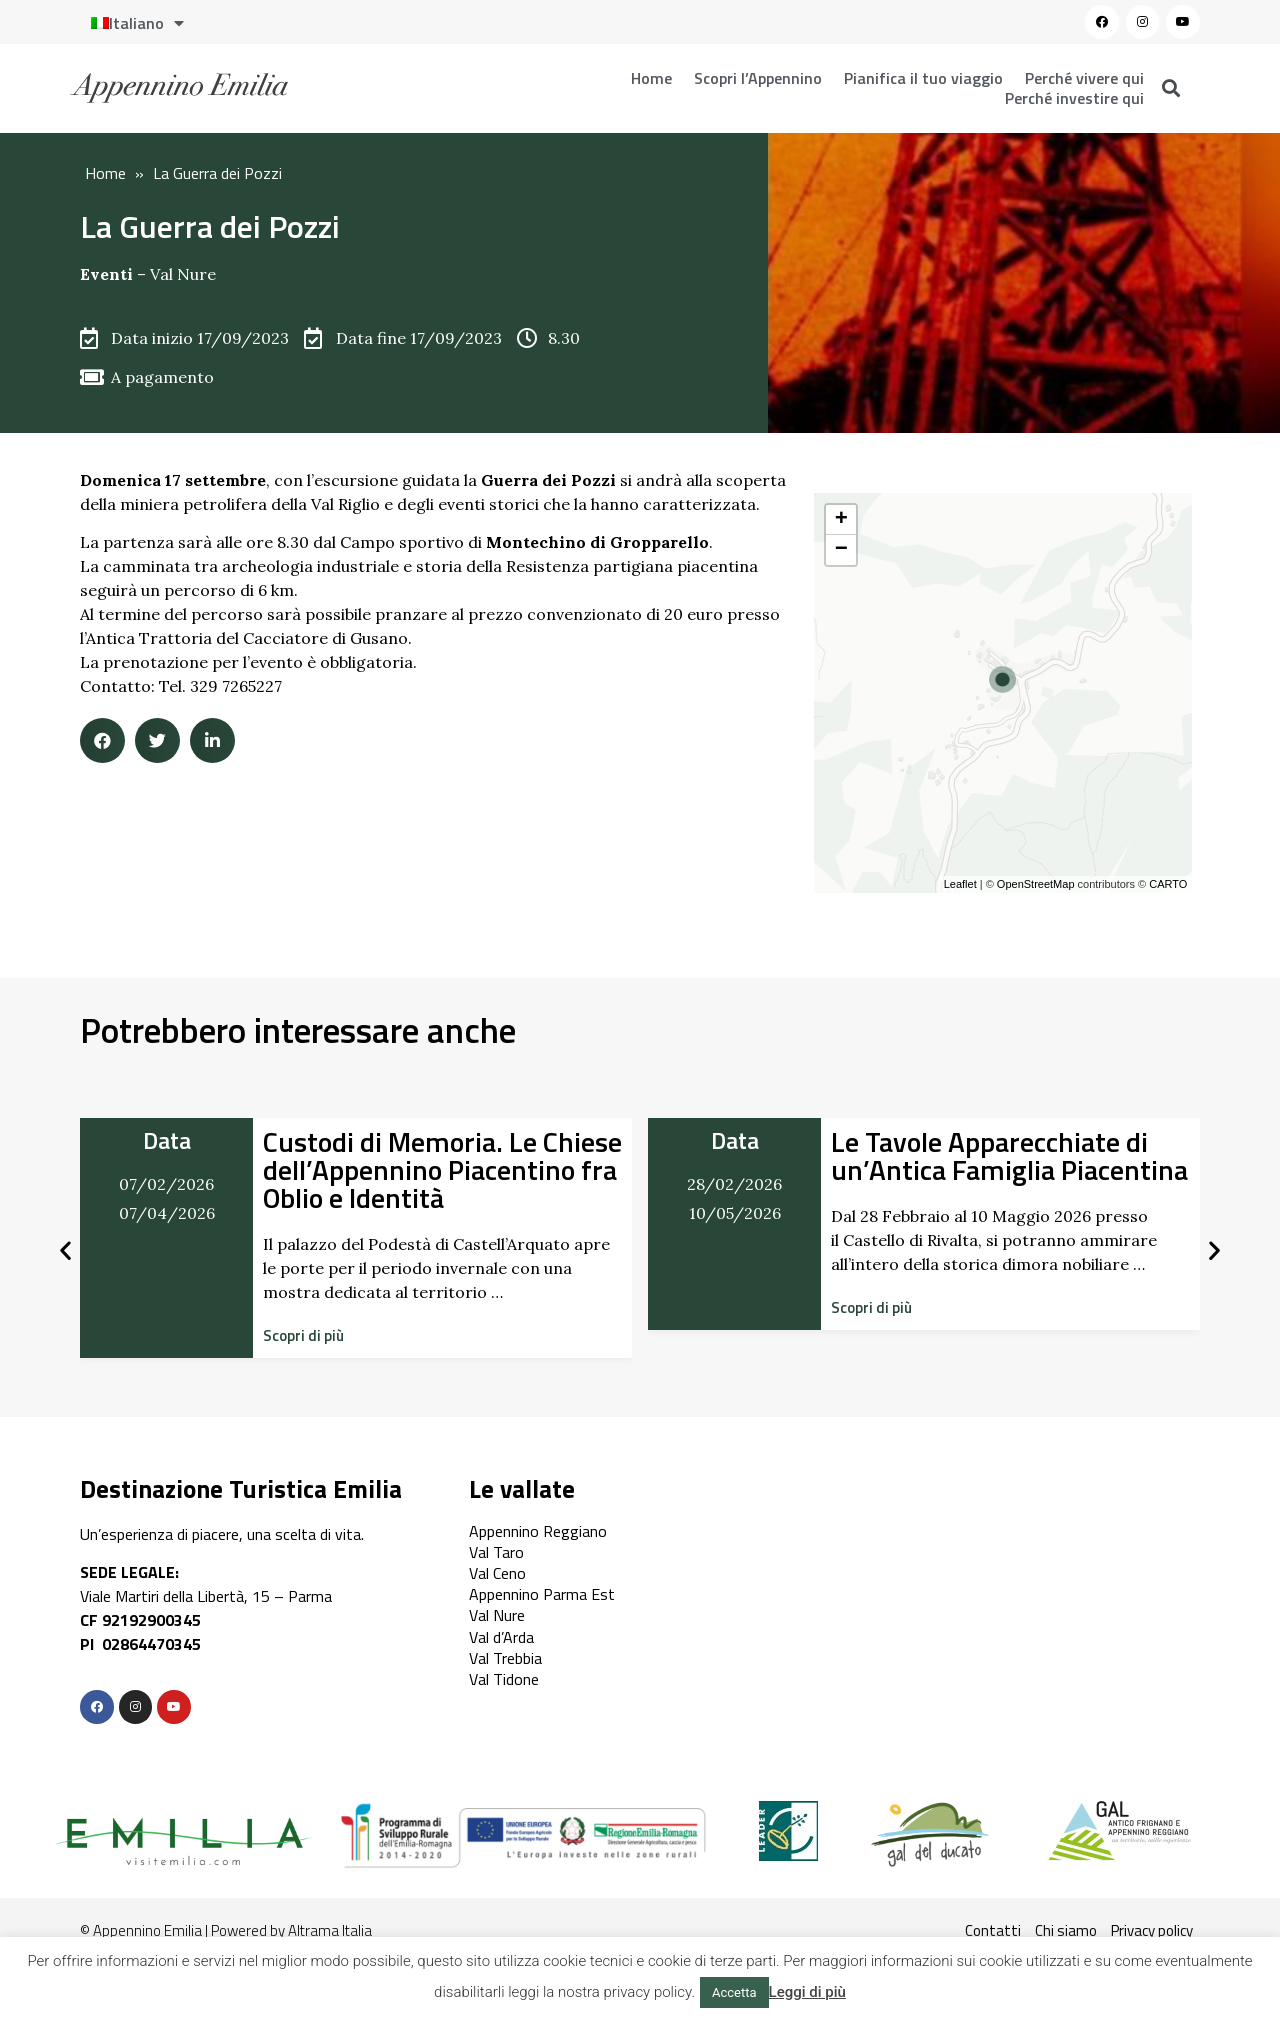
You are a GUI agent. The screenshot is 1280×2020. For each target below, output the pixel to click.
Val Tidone (504, 1679)
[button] (303, 1335)
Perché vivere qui (1084, 78)
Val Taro (496, 1552)
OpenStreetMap (1036, 884)
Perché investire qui (1074, 98)
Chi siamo (1066, 1930)
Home (651, 78)
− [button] (841, 550)
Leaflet (960, 884)
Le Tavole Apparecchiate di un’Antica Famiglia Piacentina (1009, 1155)
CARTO (1168, 884)
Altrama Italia (330, 1930)
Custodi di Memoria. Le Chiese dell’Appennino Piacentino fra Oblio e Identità (442, 1169)
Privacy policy (1152, 1930)
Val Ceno (497, 1573)
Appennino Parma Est (542, 1594)
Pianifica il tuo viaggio (923, 78)
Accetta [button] (734, 1992)
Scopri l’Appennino (758, 78)
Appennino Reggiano (538, 1531)
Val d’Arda (501, 1637)
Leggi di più (807, 1992)
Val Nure (183, 274)
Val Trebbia (505, 1658)
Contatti (993, 1930)
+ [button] (841, 520)
